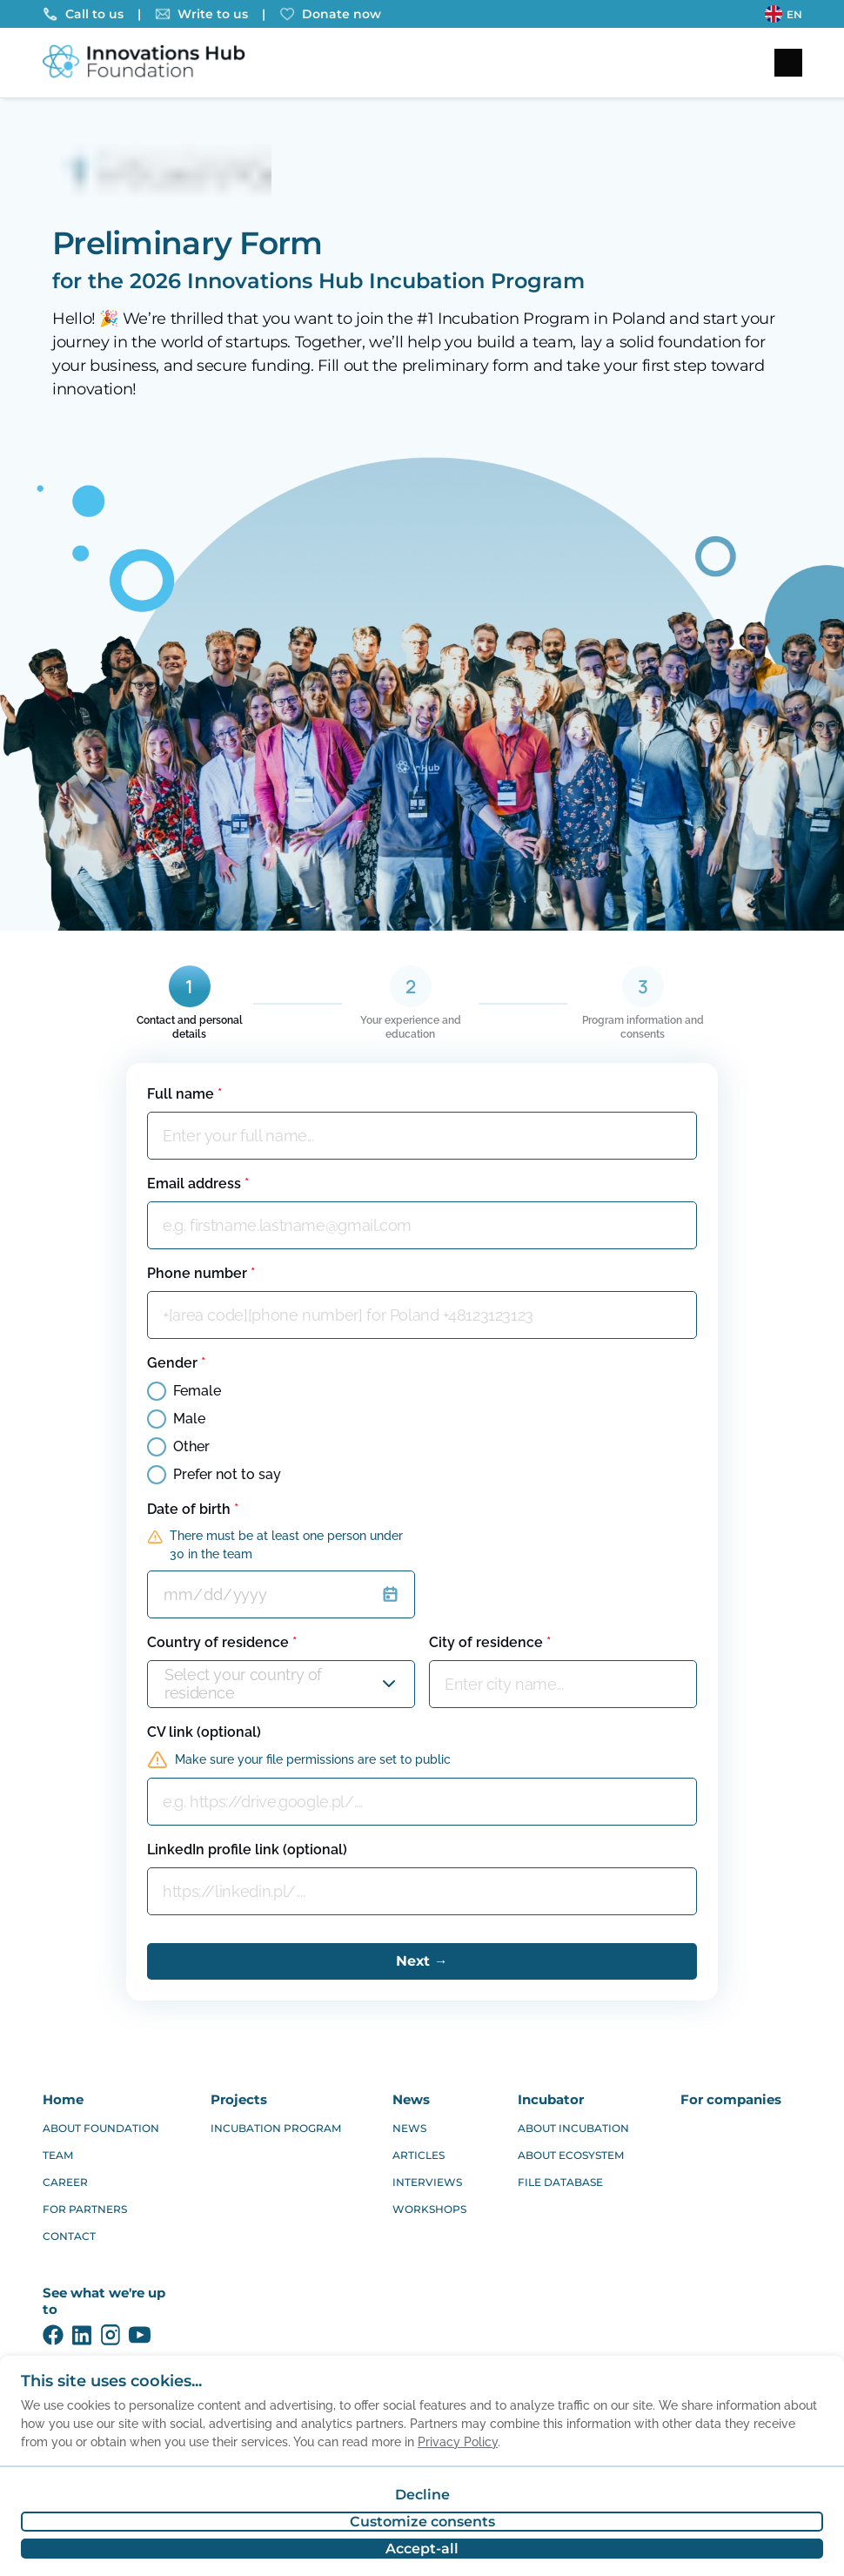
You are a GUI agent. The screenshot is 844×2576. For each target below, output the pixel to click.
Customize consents (422, 2521)
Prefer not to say (214, 1474)
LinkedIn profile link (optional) (247, 1849)
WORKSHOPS (429, 2209)
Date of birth (192, 1509)
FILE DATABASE (560, 2182)
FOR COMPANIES (730, 2099)
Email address (198, 1183)
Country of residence (222, 1642)
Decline (422, 2494)
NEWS (411, 2099)
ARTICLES (418, 2155)
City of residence (490, 1642)
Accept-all (422, 2548)
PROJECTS (239, 2099)
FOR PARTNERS (85, 2209)
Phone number (201, 1273)
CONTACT (69, 2236)
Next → (421, 1961)
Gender (176, 1363)
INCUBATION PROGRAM (276, 2128)
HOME (63, 2099)
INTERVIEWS (427, 2182)
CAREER (65, 2182)
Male (176, 1419)
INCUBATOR (551, 2099)
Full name (184, 1094)
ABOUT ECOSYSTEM (571, 2155)
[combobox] (166, 1683)
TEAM (58, 2155)
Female (184, 1391)
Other (178, 1446)
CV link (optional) (204, 1732)
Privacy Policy (458, 2442)
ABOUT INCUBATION (573, 2128)
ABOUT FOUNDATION (101, 2128)
